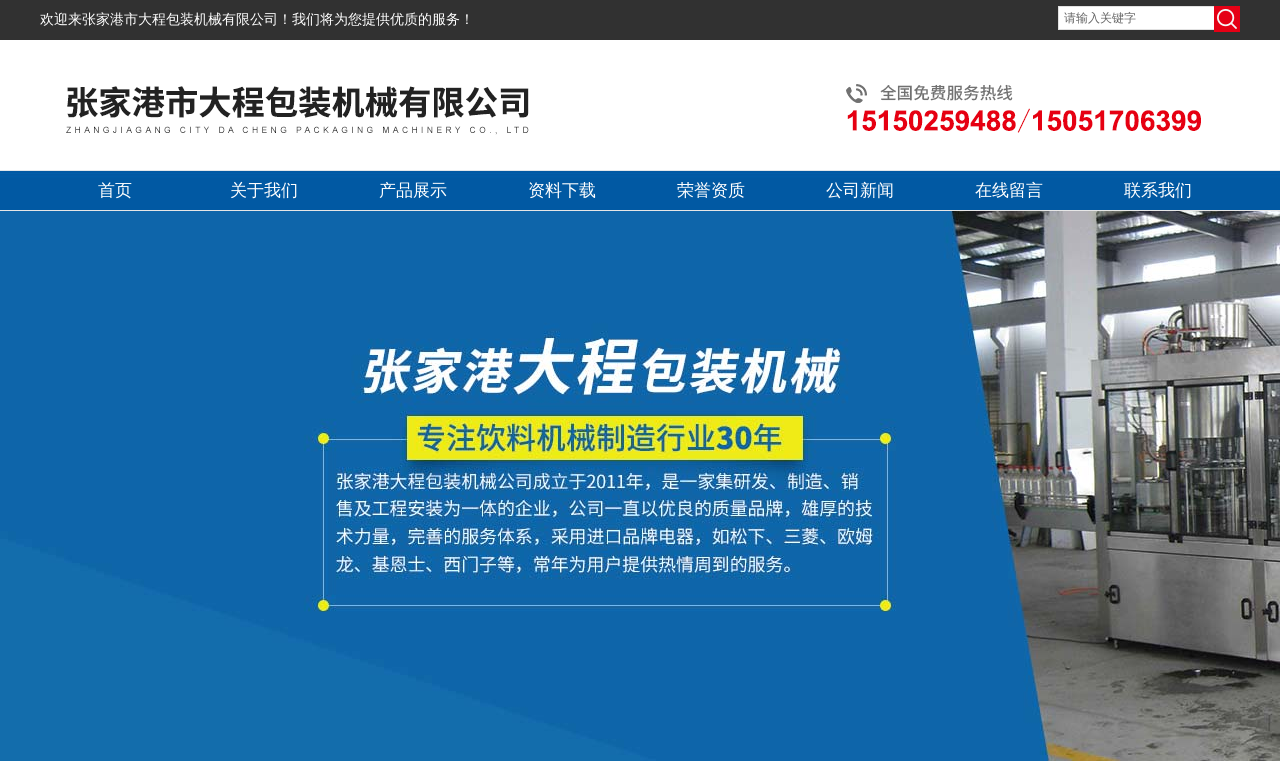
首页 (115, 190)
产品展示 (413, 190)
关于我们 (264, 190)
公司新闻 (860, 190)
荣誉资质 (711, 190)
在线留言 (1009, 190)
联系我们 (1158, 190)
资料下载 (562, 190)
